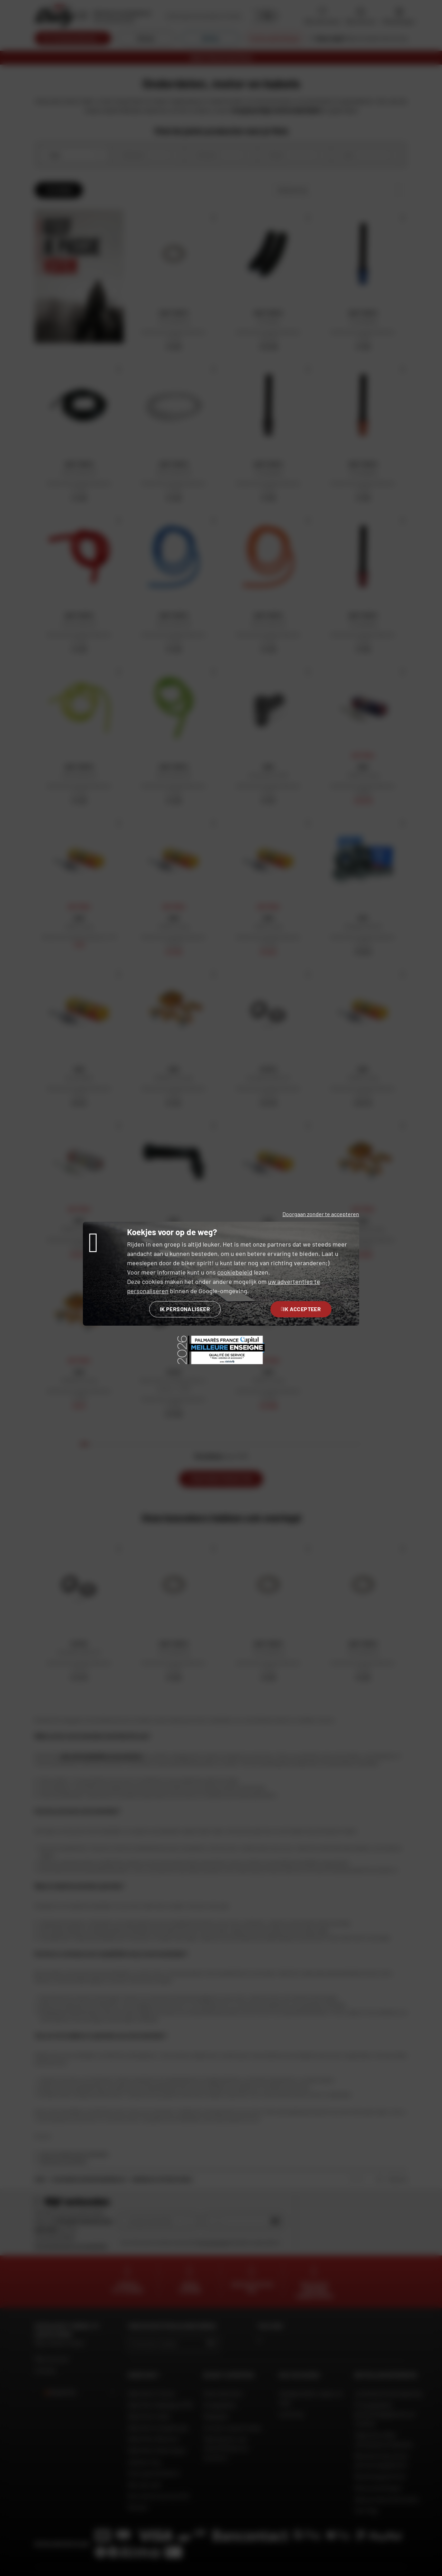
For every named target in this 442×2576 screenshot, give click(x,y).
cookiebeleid (234, 1272)
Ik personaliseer (185, 1309)
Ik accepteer (301, 1309)
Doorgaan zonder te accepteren (320, 1214)
